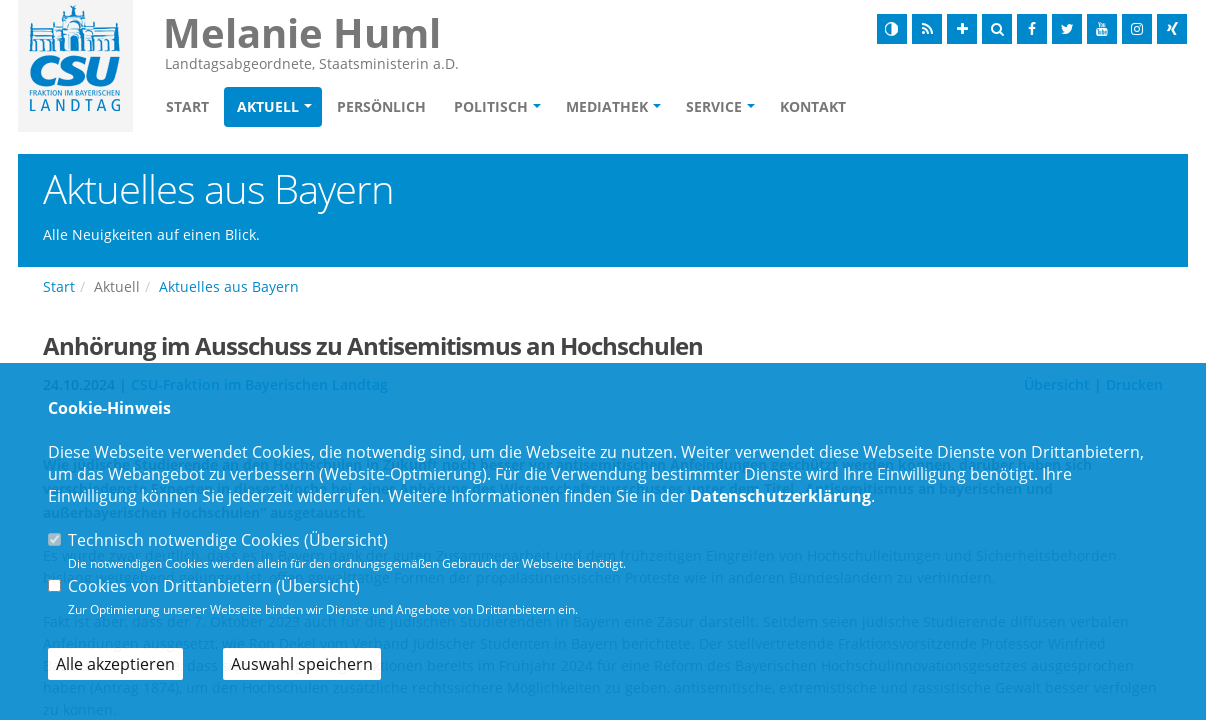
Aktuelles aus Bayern (229, 286)
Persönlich (381, 106)
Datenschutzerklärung (780, 496)
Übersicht (346, 540)
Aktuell (268, 106)
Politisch (491, 106)
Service (714, 106)
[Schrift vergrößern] (962, 29)
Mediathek (607, 106)
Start (187, 106)
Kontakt (813, 106)
